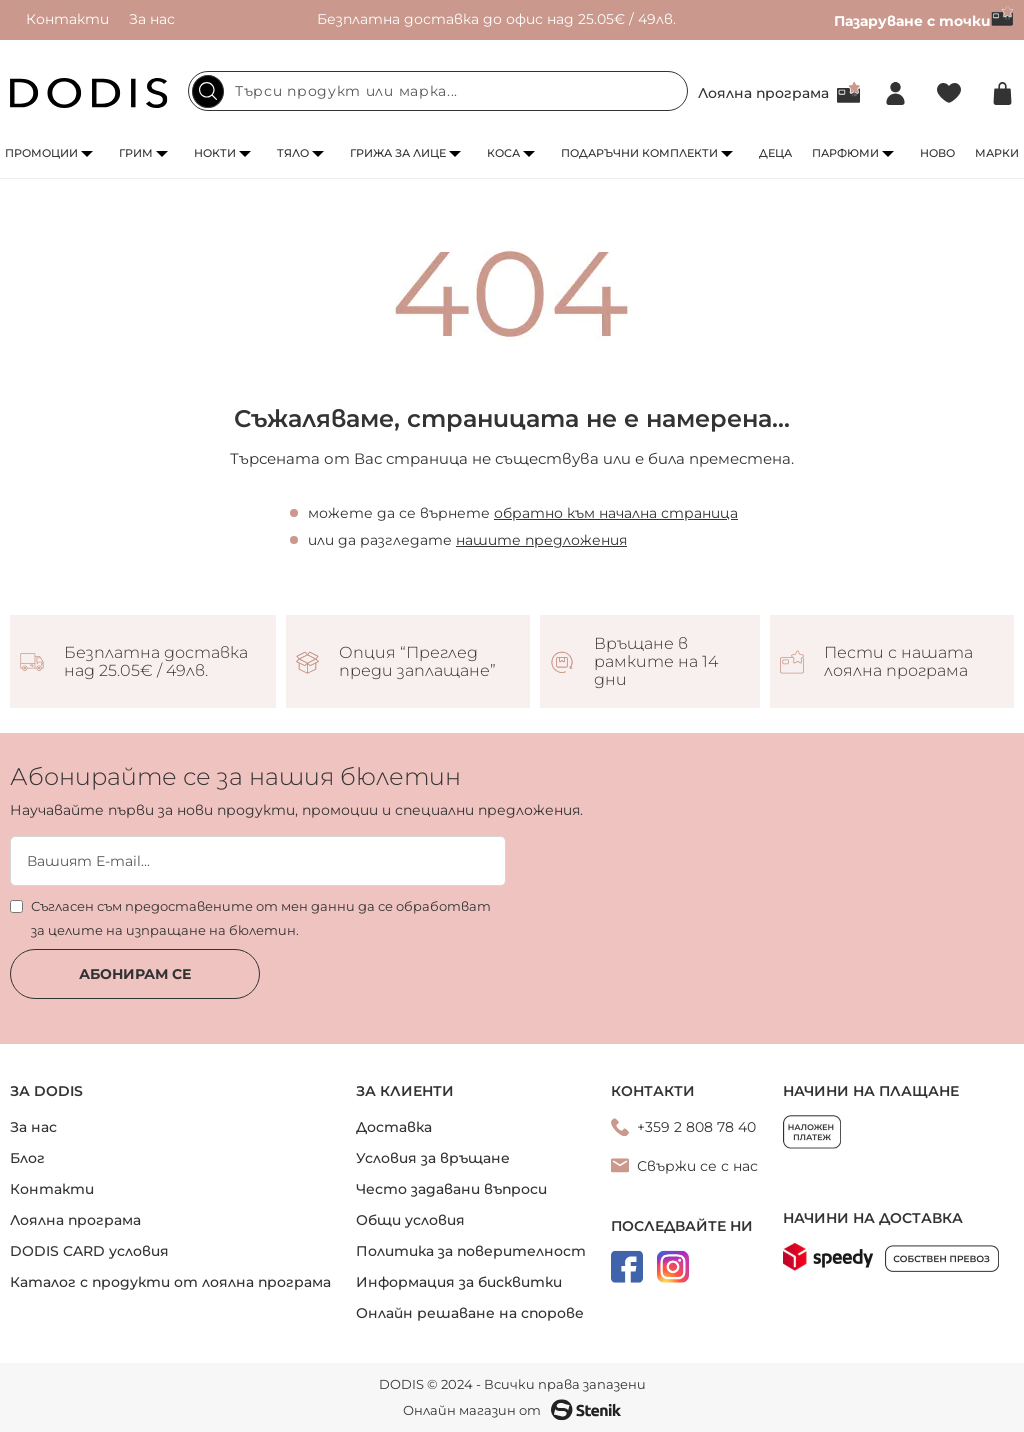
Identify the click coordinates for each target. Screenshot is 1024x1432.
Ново (937, 153)
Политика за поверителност (471, 1251)
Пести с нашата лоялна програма (898, 662)
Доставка (394, 1127)
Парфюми (845, 153)
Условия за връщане (433, 1158)
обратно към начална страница (616, 513)
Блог (27, 1158)
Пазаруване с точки (924, 21)
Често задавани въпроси (451, 1189)
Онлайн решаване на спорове (470, 1313)
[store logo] (89, 93)
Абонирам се (135, 974)
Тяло (293, 153)
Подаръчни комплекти (639, 153)
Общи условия (410, 1220)
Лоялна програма (763, 93)
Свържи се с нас (697, 1166)
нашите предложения (541, 540)
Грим (136, 153)
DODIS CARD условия (89, 1251)
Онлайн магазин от (512, 1410)
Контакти (67, 19)
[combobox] (438, 91)
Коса (503, 153)
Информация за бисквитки (459, 1282)
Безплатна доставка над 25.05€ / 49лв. (156, 662)
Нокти (215, 153)
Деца (775, 153)
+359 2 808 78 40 (696, 1127)
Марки (997, 153)
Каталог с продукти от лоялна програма (170, 1282)
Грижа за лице (398, 153)
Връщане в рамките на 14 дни (656, 662)
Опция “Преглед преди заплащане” (417, 662)
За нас (152, 19)
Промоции (41, 153)
